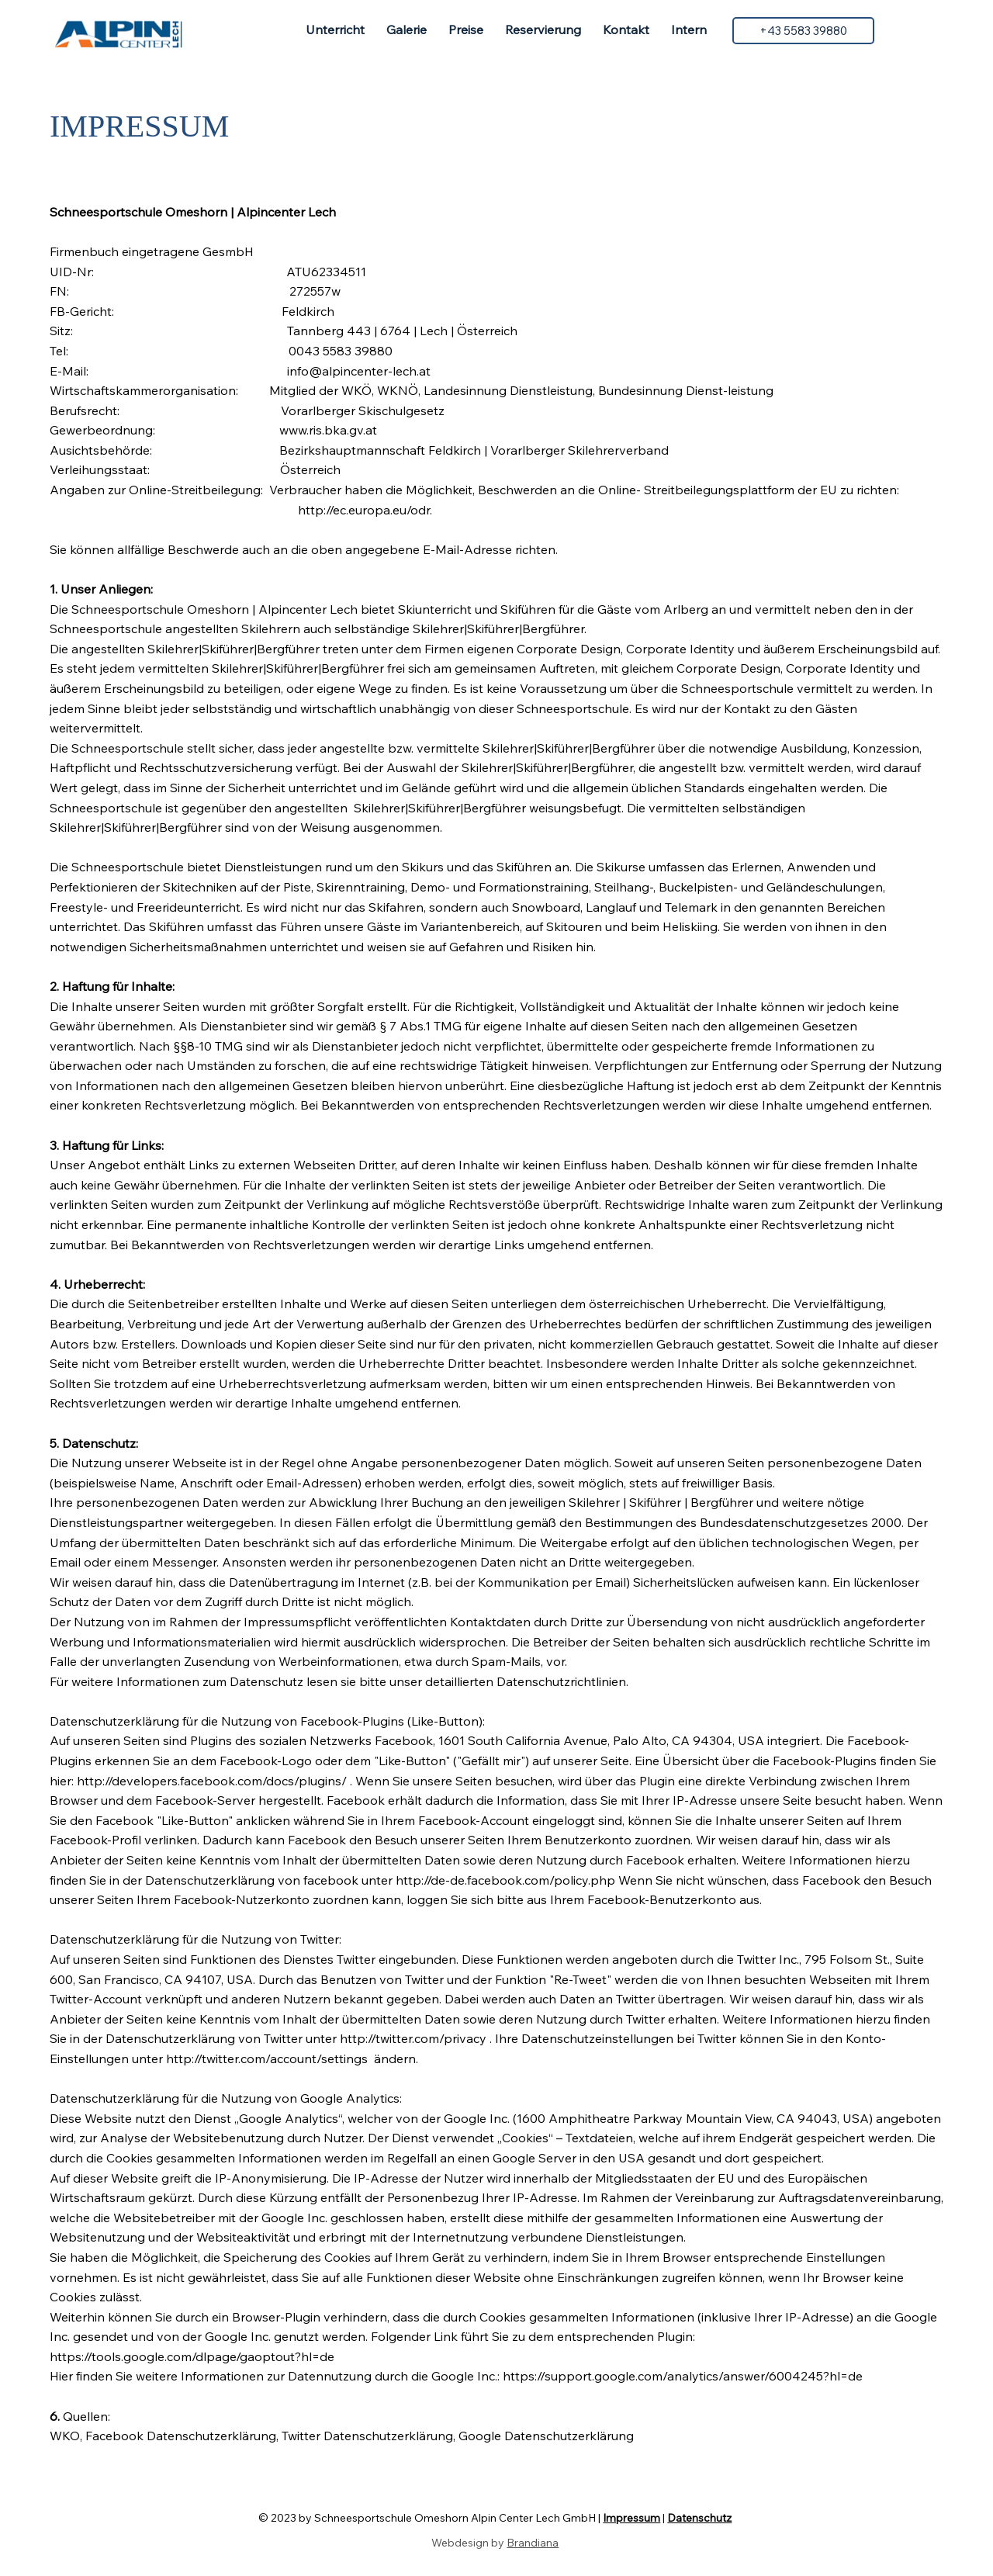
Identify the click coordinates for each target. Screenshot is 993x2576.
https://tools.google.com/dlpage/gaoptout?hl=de (192, 2356)
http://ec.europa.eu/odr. (365, 510)
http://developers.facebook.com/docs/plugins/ (212, 1780)
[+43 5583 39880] (803, 29)
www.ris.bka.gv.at (328, 430)
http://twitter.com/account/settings (267, 2058)
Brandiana (533, 2543)
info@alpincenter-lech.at (359, 371)
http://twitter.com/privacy (413, 2038)
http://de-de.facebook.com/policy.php (505, 1880)
